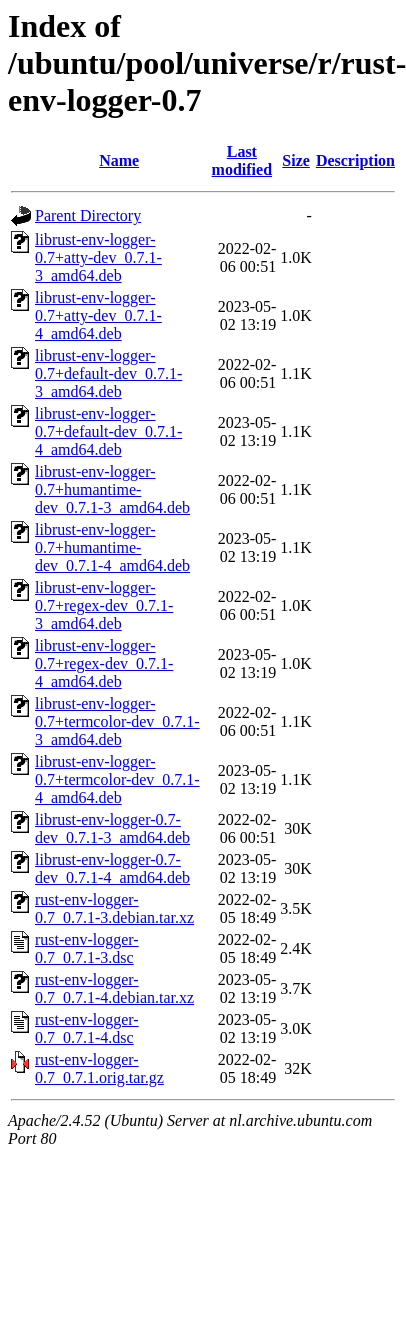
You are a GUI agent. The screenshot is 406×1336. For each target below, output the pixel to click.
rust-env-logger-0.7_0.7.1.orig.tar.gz (99, 1068)
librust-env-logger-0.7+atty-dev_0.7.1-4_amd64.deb (98, 315)
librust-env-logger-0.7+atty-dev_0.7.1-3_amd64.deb (98, 257)
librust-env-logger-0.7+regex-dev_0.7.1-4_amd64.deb (104, 663)
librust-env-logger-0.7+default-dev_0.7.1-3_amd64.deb (108, 373)
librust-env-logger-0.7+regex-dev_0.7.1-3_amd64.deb (104, 605)
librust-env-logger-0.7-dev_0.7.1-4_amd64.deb (112, 868)
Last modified (242, 160)
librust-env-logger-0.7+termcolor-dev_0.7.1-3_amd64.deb (117, 721)
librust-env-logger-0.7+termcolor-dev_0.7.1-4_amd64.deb (117, 779)
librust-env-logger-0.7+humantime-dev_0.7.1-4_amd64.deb (112, 547)
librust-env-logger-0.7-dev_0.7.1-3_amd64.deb (112, 828)
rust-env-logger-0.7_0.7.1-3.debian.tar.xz (114, 908)
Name (119, 160)
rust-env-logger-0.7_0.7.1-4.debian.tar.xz (114, 988)
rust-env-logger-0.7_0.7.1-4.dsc (87, 1028)
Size (296, 160)
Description (355, 160)
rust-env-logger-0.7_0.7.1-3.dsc (87, 948)
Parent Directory (88, 215)
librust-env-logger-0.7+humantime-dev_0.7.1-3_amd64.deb (112, 489)
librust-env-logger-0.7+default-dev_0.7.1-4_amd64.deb (108, 431)
